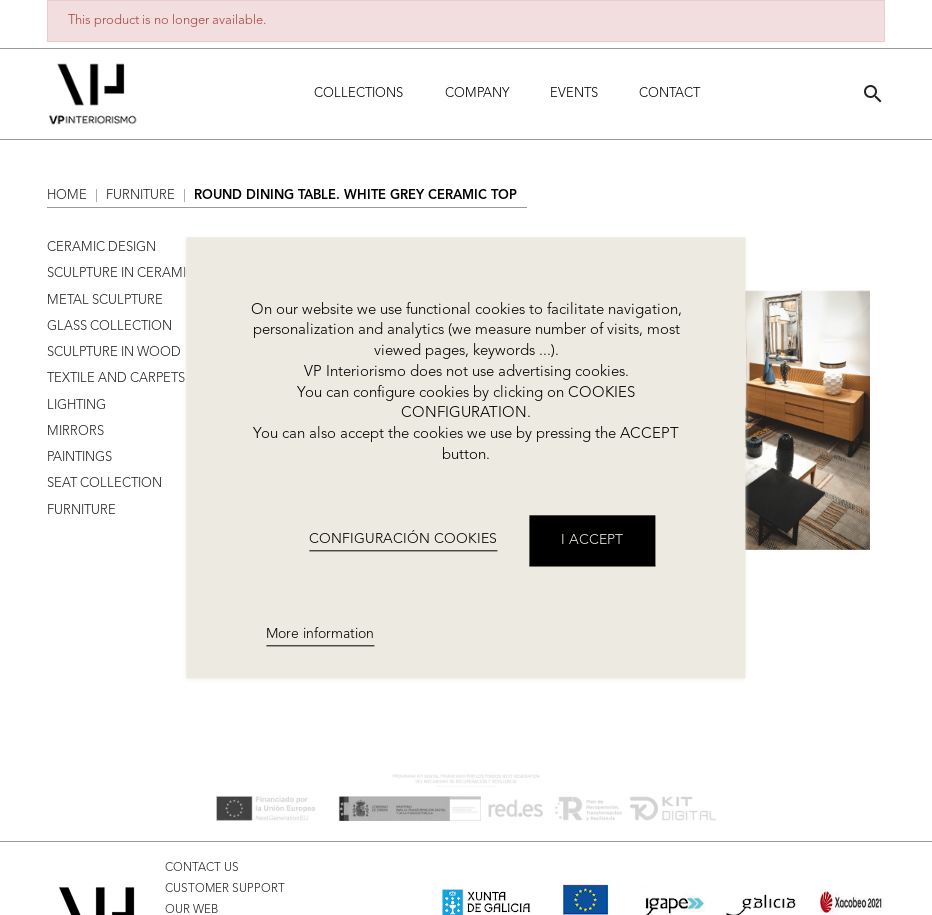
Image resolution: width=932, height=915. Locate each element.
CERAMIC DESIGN (101, 247)
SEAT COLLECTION (104, 483)
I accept (592, 540)
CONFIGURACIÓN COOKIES (403, 540)
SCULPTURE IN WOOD (114, 352)
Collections (358, 93)
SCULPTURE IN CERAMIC (121, 273)
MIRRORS (75, 431)
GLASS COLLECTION (109, 326)
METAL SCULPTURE (105, 300)
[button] (873, 93)
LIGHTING (76, 405)
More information (320, 634)
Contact (669, 93)
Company (477, 93)
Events (574, 93)
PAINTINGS (79, 457)
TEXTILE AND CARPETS (116, 378)
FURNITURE (81, 510)
